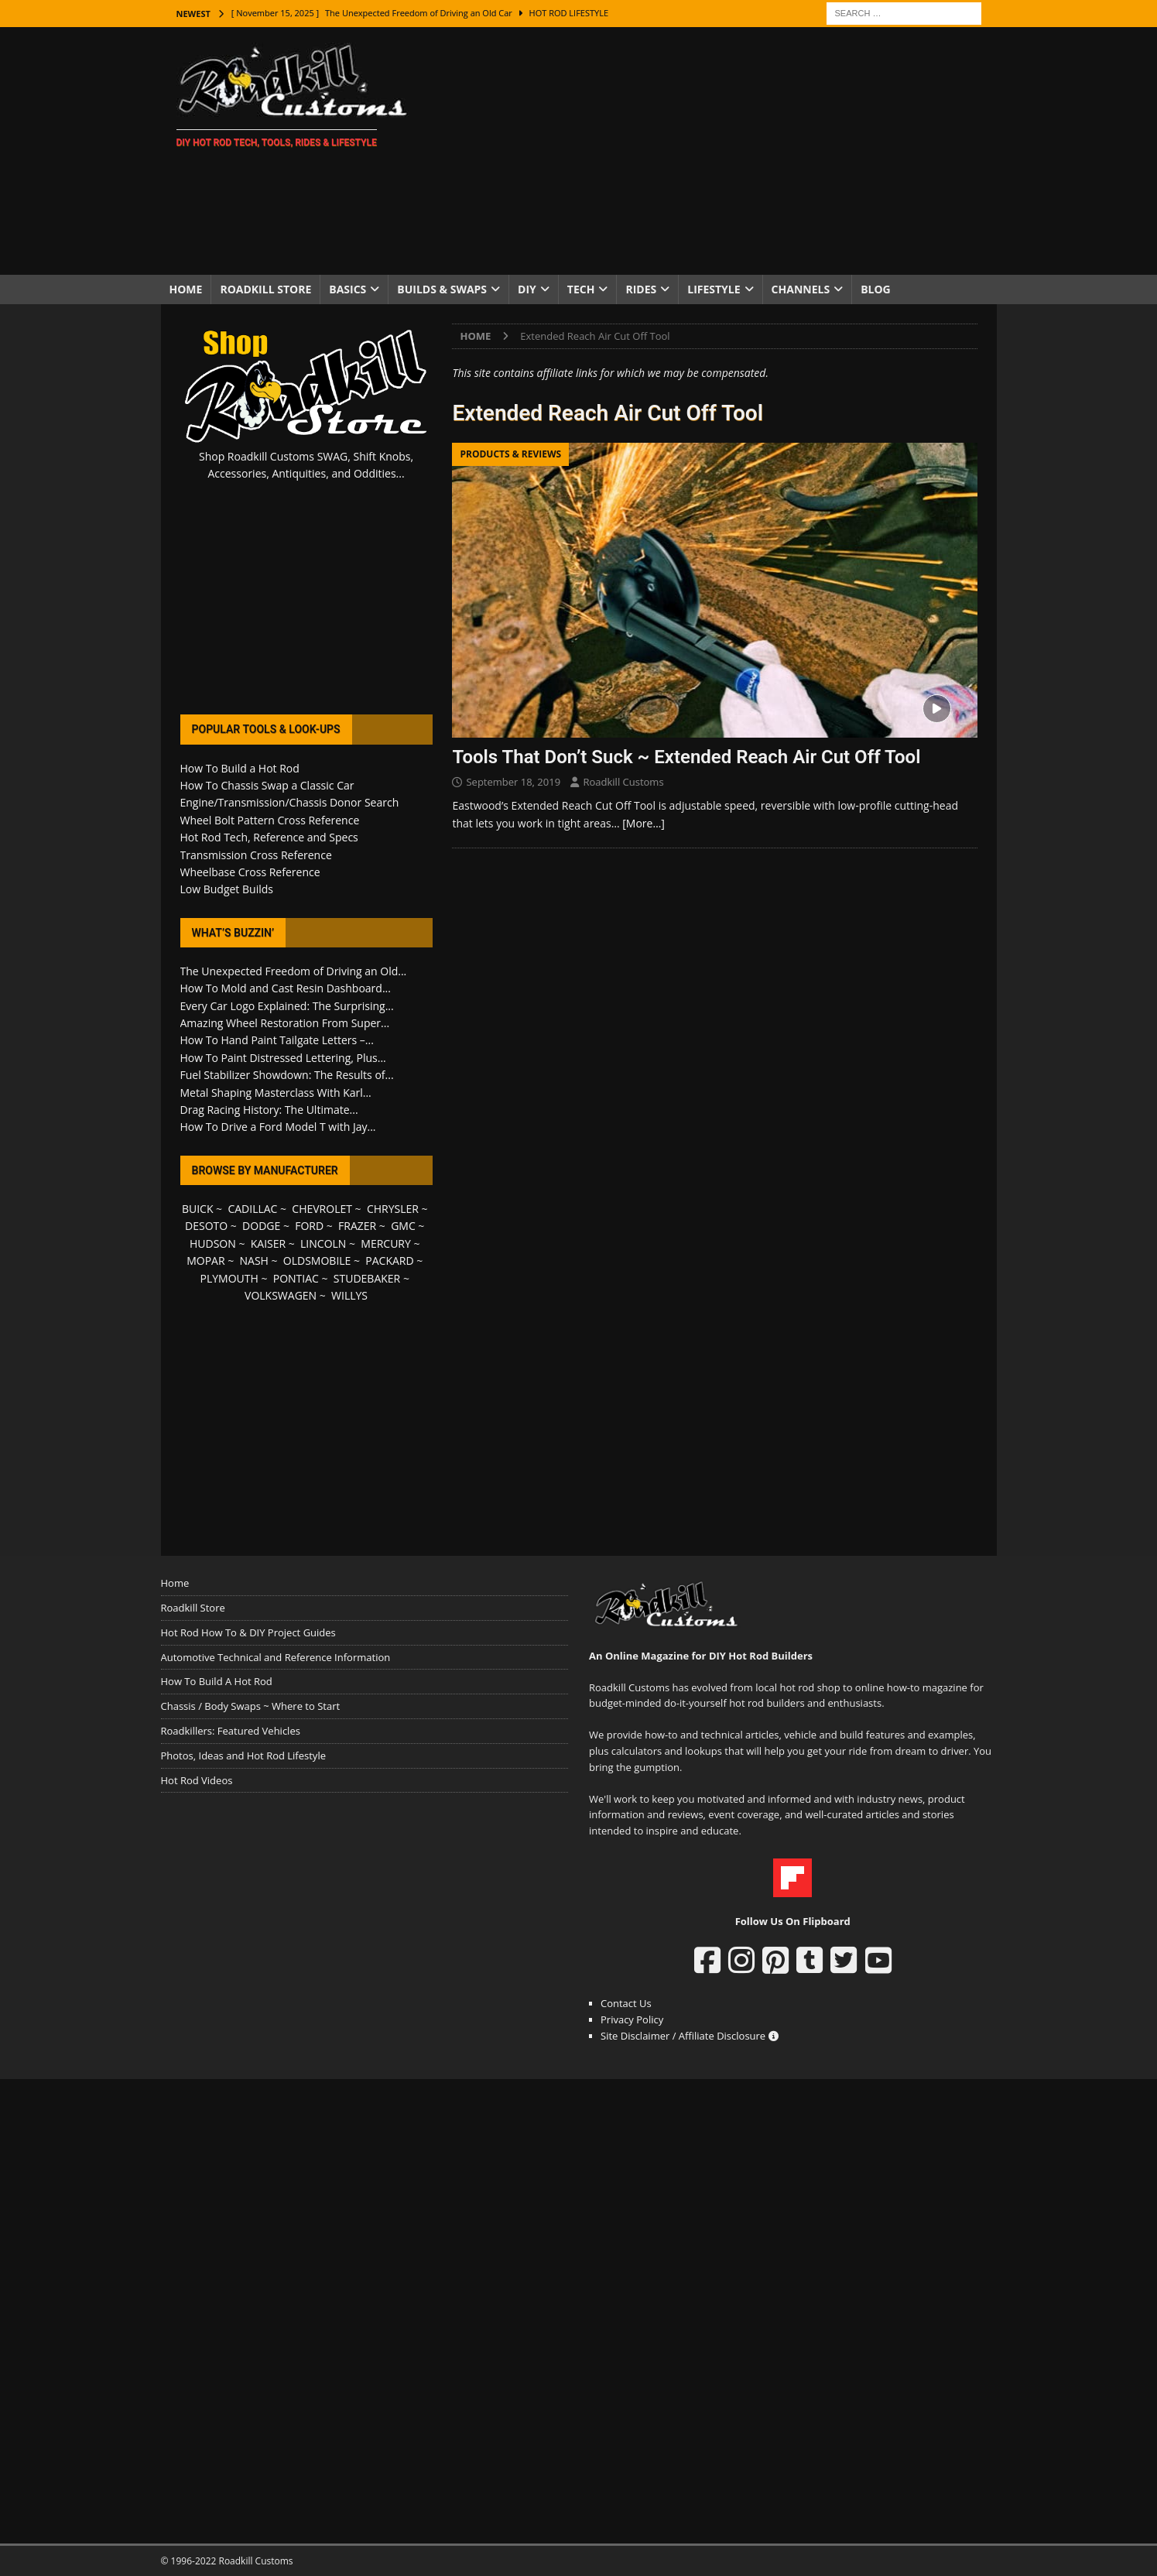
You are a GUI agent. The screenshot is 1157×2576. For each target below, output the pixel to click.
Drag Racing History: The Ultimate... (269, 1109)
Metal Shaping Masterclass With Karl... (275, 1092)
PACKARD (389, 1260)
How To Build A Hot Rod (216, 1681)
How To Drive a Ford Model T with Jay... (278, 1126)
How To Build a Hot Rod (240, 768)
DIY (527, 289)
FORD (309, 1225)
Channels (801, 289)
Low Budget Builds (226, 889)
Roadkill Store (265, 289)
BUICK (198, 1208)
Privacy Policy (632, 2019)
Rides (640, 289)
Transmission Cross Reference (256, 855)
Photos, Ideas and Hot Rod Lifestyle (243, 1755)
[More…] (643, 823)
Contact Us (626, 2003)
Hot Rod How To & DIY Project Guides (248, 1632)
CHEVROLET (322, 1208)
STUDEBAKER (367, 1278)
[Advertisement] (713, 151)
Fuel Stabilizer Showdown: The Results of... (287, 1074)
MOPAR (205, 1260)
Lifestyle (713, 289)
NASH (254, 1260)
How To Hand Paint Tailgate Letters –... (277, 1040)
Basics (347, 289)
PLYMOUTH (229, 1278)
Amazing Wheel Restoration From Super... (285, 1023)
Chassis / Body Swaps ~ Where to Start (251, 1706)
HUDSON (213, 1243)
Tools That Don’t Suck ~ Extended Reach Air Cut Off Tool (686, 757)
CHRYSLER (393, 1208)
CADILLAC (252, 1208)
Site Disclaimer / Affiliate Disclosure (690, 2036)
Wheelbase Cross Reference (250, 872)
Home (186, 289)
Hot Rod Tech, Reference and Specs (269, 837)
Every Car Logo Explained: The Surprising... (287, 1006)
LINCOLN (323, 1243)
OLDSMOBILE (317, 1260)
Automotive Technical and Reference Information (276, 1657)
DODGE (261, 1225)
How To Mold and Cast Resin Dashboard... (285, 988)
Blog (876, 289)
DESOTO (206, 1225)
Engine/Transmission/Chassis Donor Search (289, 802)
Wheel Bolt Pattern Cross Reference (270, 820)
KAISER (268, 1243)
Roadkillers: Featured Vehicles (230, 1731)
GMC (403, 1225)
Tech (581, 289)
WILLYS (349, 1295)
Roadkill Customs (623, 782)
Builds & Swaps (442, 289)
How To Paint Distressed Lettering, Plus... (283, 1057)
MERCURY (386, 1243)
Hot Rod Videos (197, 1780)
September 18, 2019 (513, 782)
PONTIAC (296, 1278)
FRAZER (357, 1225)
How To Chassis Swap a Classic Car (267, 785)
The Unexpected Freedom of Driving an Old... (293, 971)
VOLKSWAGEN (281, 1295)
